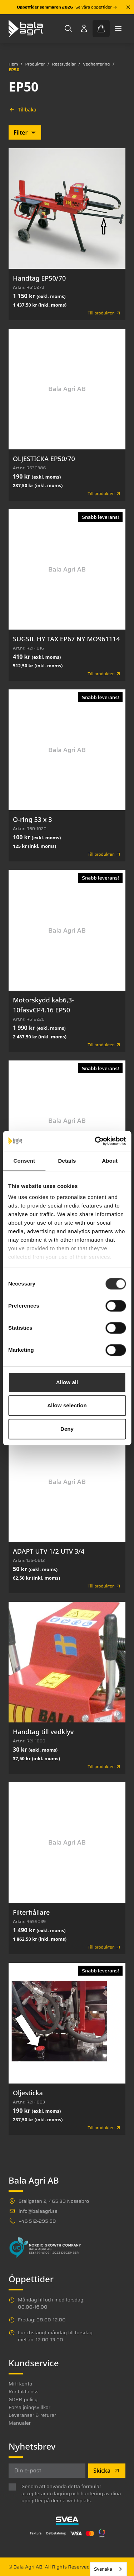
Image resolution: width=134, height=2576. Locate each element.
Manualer (20, 2422)
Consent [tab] (24, 1161)
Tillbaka (22, 109)
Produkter (35, 64)
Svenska (103, 2569)
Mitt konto (20, 2383)
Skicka (106, 2471)
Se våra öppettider (96, 7)
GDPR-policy (23, 2399)
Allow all (67, 1382)
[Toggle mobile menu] (118, 28)
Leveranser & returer (32, 2415)
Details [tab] (67, 1161)
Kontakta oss (23, 2391)
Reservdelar (64, 64)
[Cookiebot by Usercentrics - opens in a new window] (95, 1141)
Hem (13, 64)
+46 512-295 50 (37, 2221)
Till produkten (104, 313)
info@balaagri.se (38, 2211)
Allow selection (67, 1405)
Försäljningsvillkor (29, 2407)
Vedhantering (96, 64)
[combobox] (108, 2569)
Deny (67, 1429)
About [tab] (110, 1161)
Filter (25, 132)
